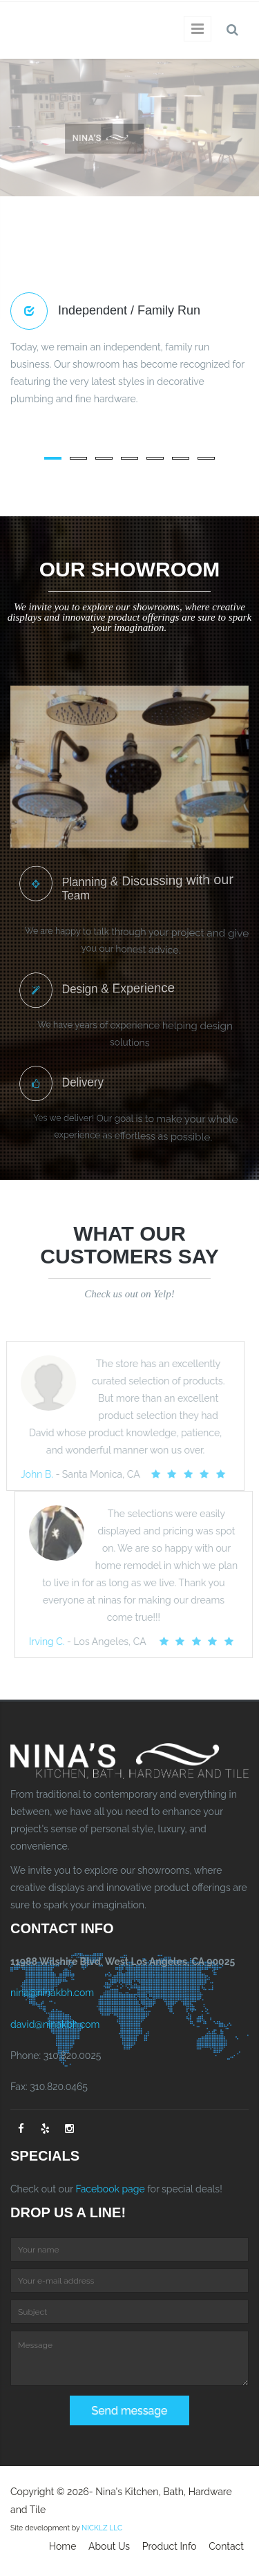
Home (63, 2546)
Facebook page (109, 2188)
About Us (109, 2546)
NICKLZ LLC (101, 2527)
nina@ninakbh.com (52, 1992)
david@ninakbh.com (54, 2024)
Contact (226, 2546)
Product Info (169, 2546)
